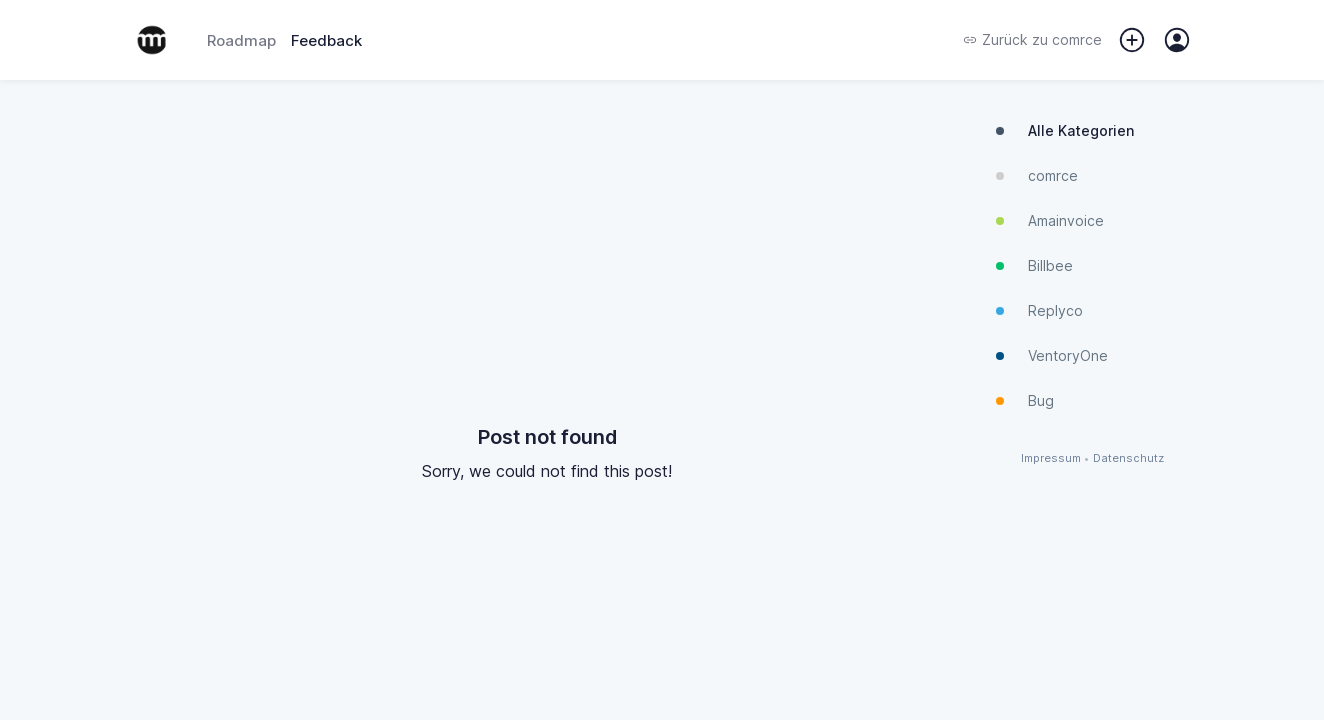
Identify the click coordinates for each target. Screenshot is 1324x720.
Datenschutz (1128, 458)
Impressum (1051, 458)
